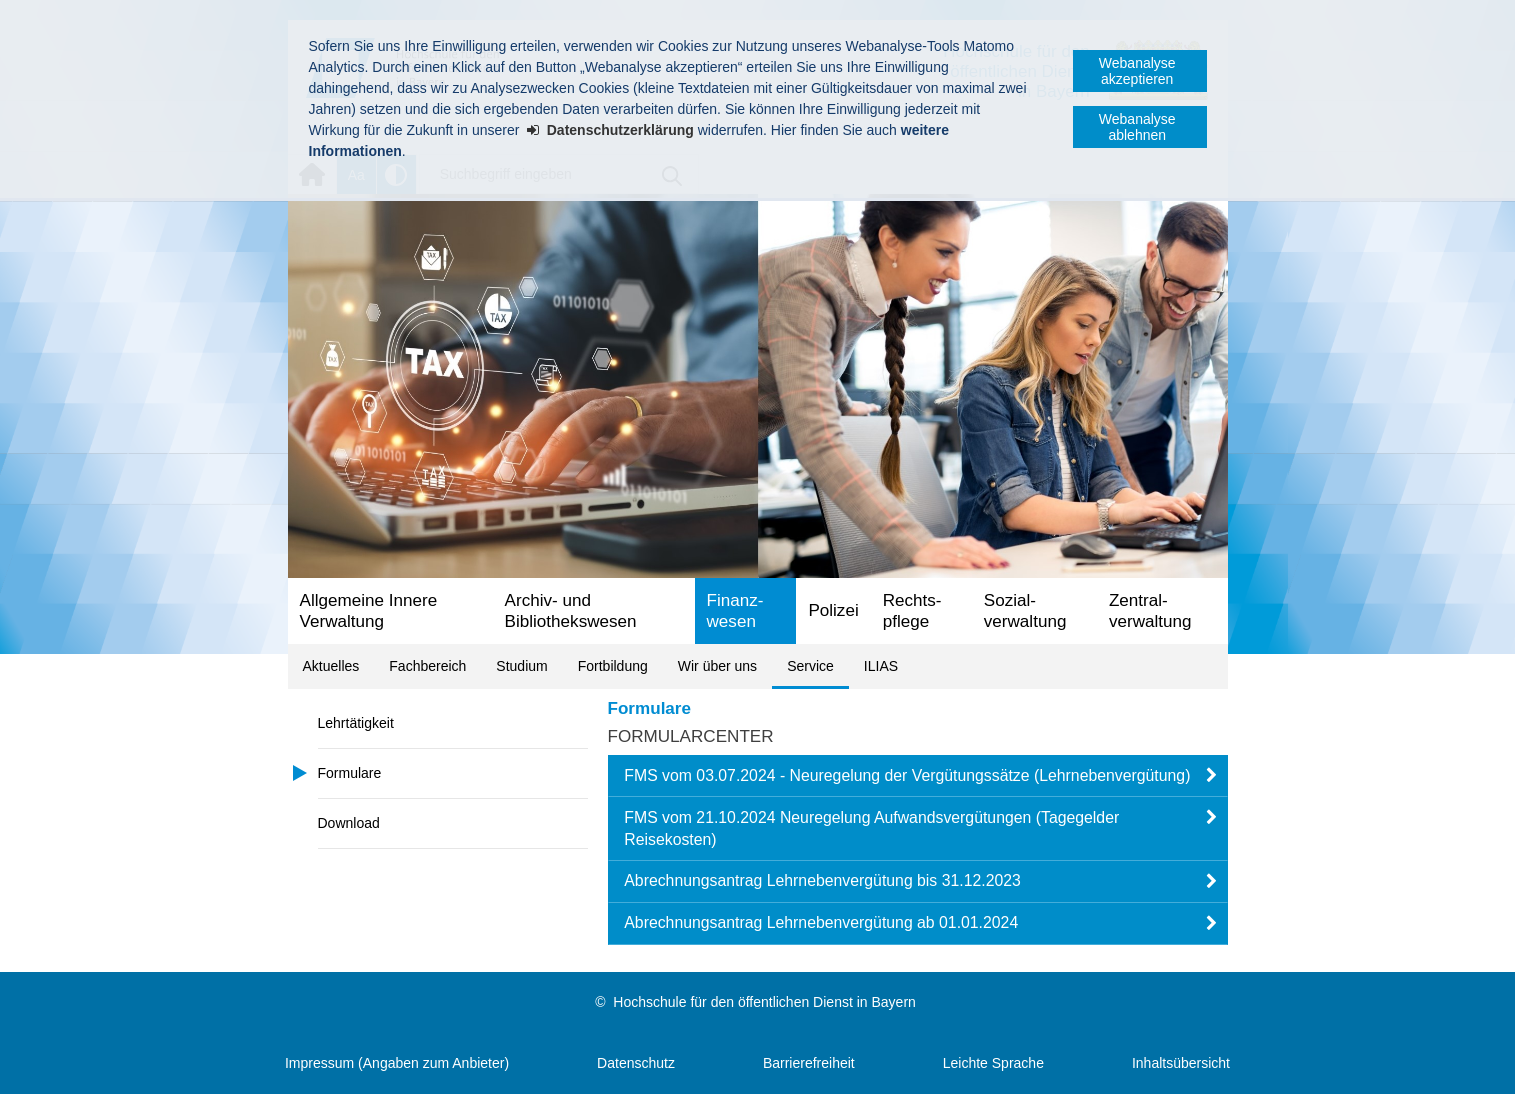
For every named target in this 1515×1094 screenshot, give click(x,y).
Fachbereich (427, 666)
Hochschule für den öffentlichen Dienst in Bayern (764, 1002)
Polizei (833, 610)
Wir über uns (717, 666)
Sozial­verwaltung (1025, 611)
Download (349, 823)
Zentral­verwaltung (1150, 611)
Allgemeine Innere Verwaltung (369, 611)
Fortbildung (613, 666)
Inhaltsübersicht (1181, 1063)
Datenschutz (636, 1063)
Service (810, 666)
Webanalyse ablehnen (1137, 127)
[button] (918, 776)
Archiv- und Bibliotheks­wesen (571, 611)
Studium (521, 666)
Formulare (350, 773)
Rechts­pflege (912, 611)
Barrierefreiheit (809, 1063)
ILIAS (881, 666)
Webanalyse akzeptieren (1137, 71)
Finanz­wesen (735, 611)
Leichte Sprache (993, 1063)
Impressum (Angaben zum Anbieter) (397, 1063)
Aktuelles (331, 666)
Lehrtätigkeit (356, 723)
